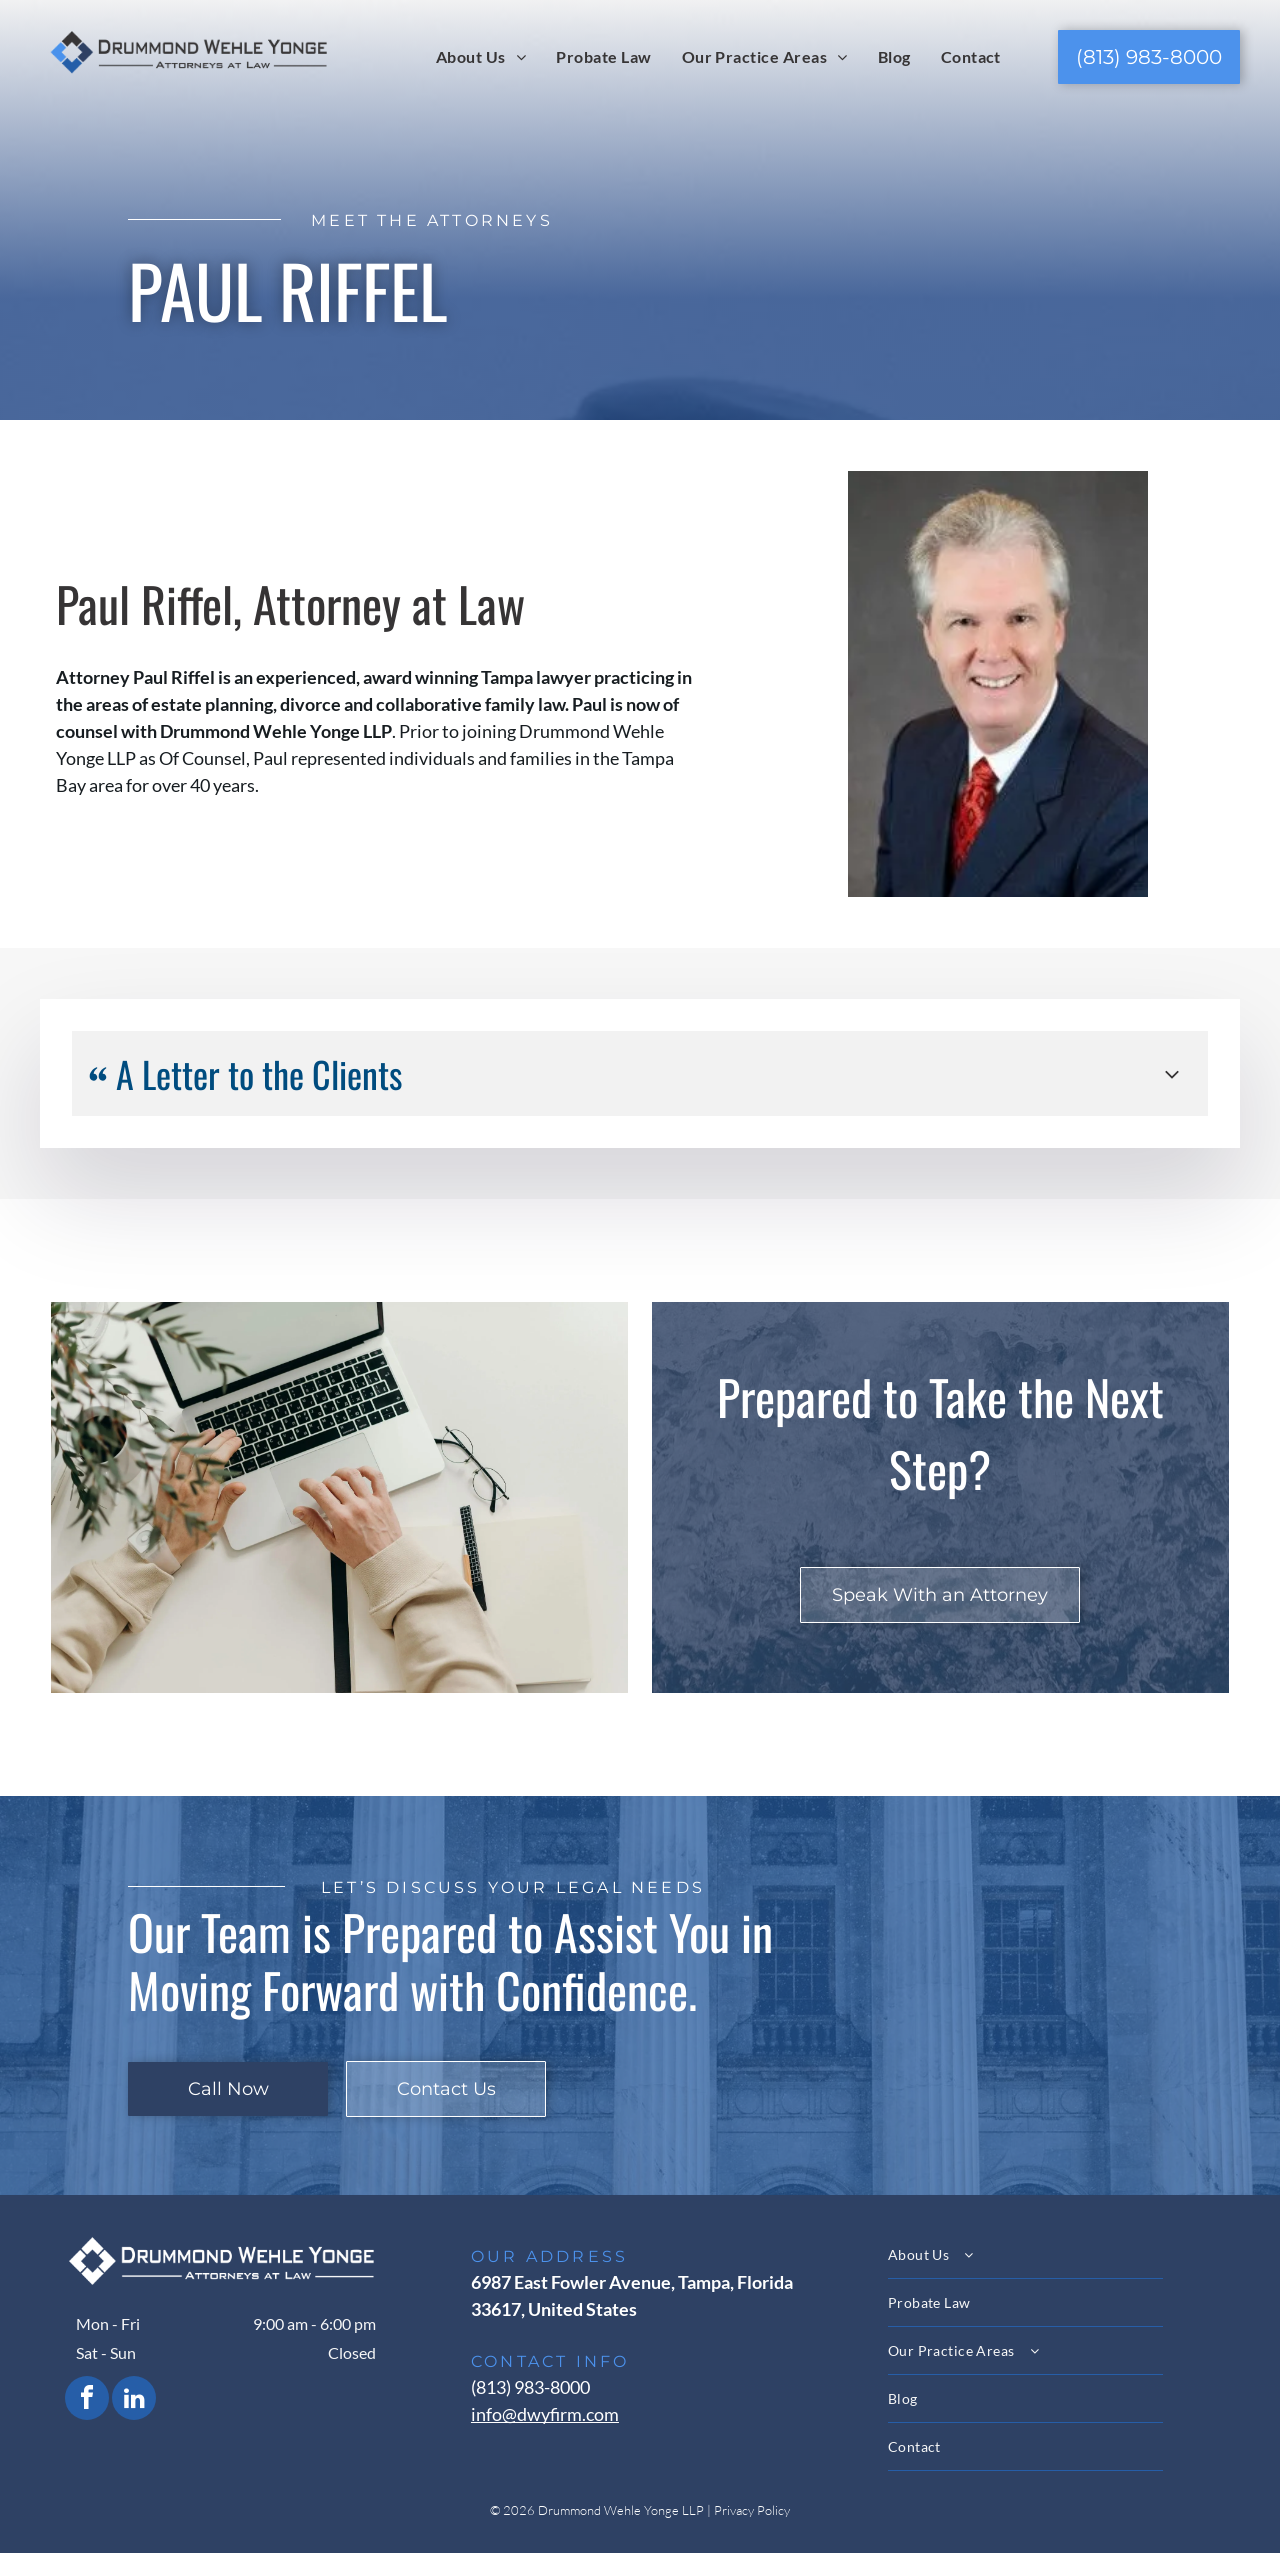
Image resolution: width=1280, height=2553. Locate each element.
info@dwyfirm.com (545, 2414)
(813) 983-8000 (530, 2387)
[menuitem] (481, 56)
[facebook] (87, 2400)
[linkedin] (134, 2400)
